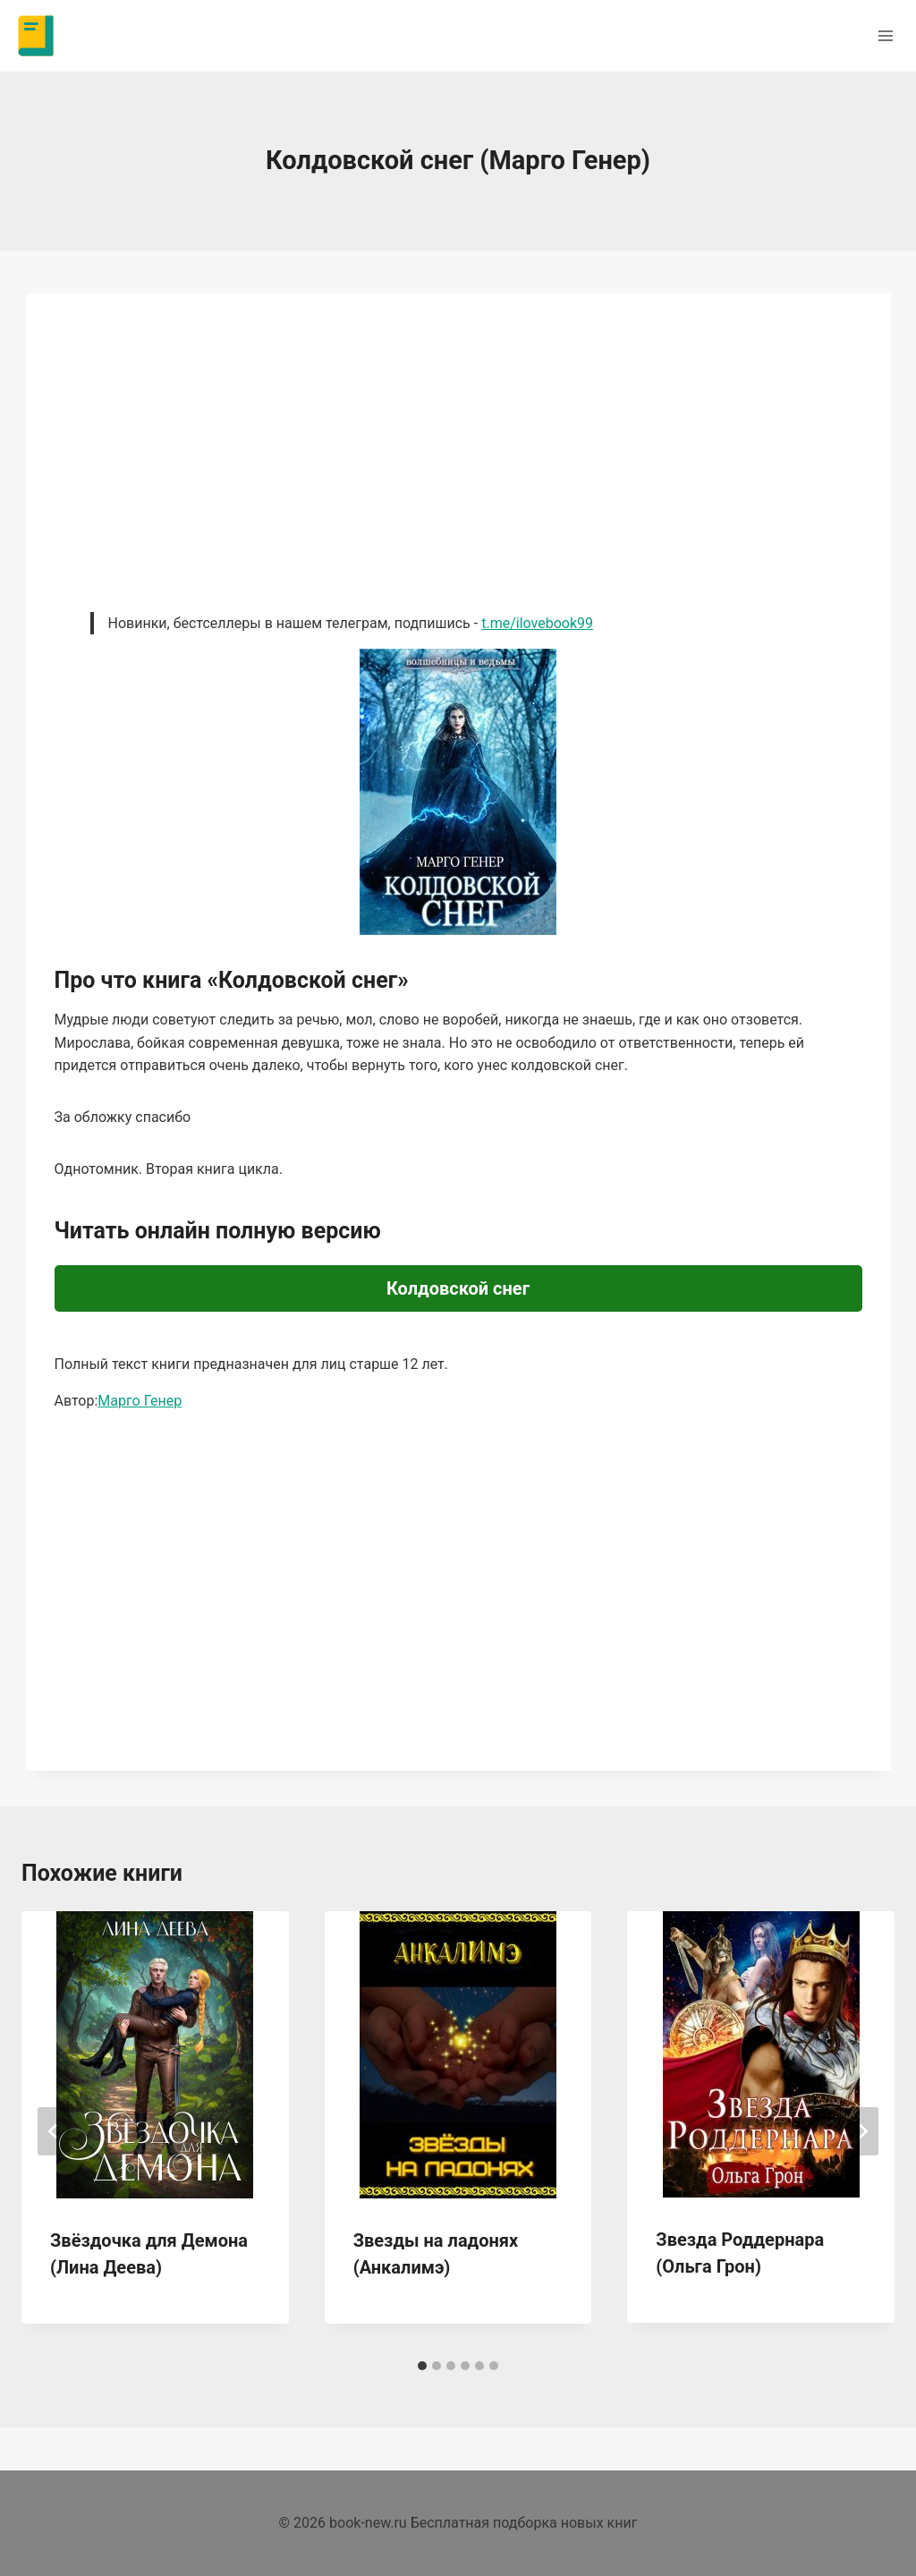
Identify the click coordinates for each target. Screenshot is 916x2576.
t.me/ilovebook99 (537, 623)
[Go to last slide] (54, 2131)
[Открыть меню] (885, 35)
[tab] (422, 2365)
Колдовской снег (458, 1288)
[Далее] (862, 2131)
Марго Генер (140, 1400)
